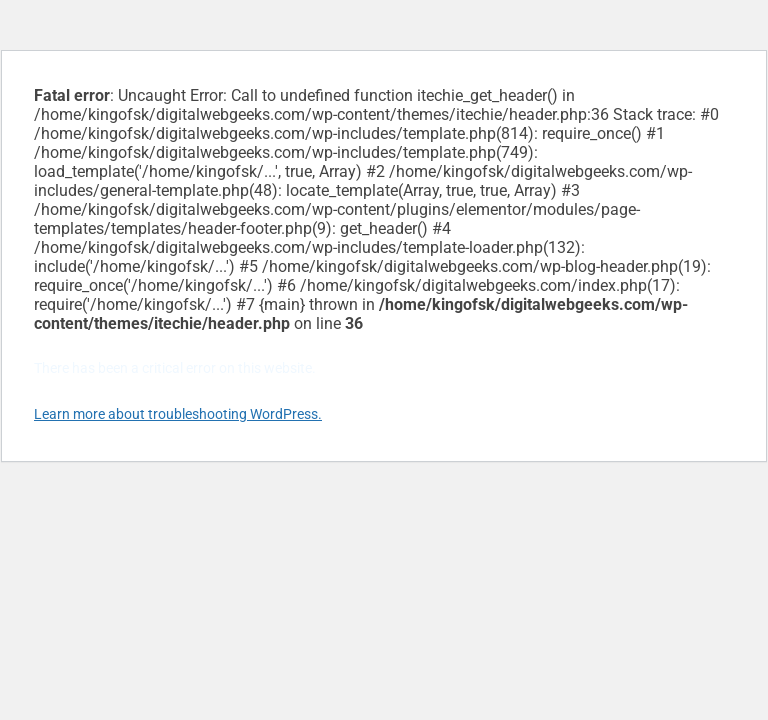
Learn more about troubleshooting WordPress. (178, 414)
